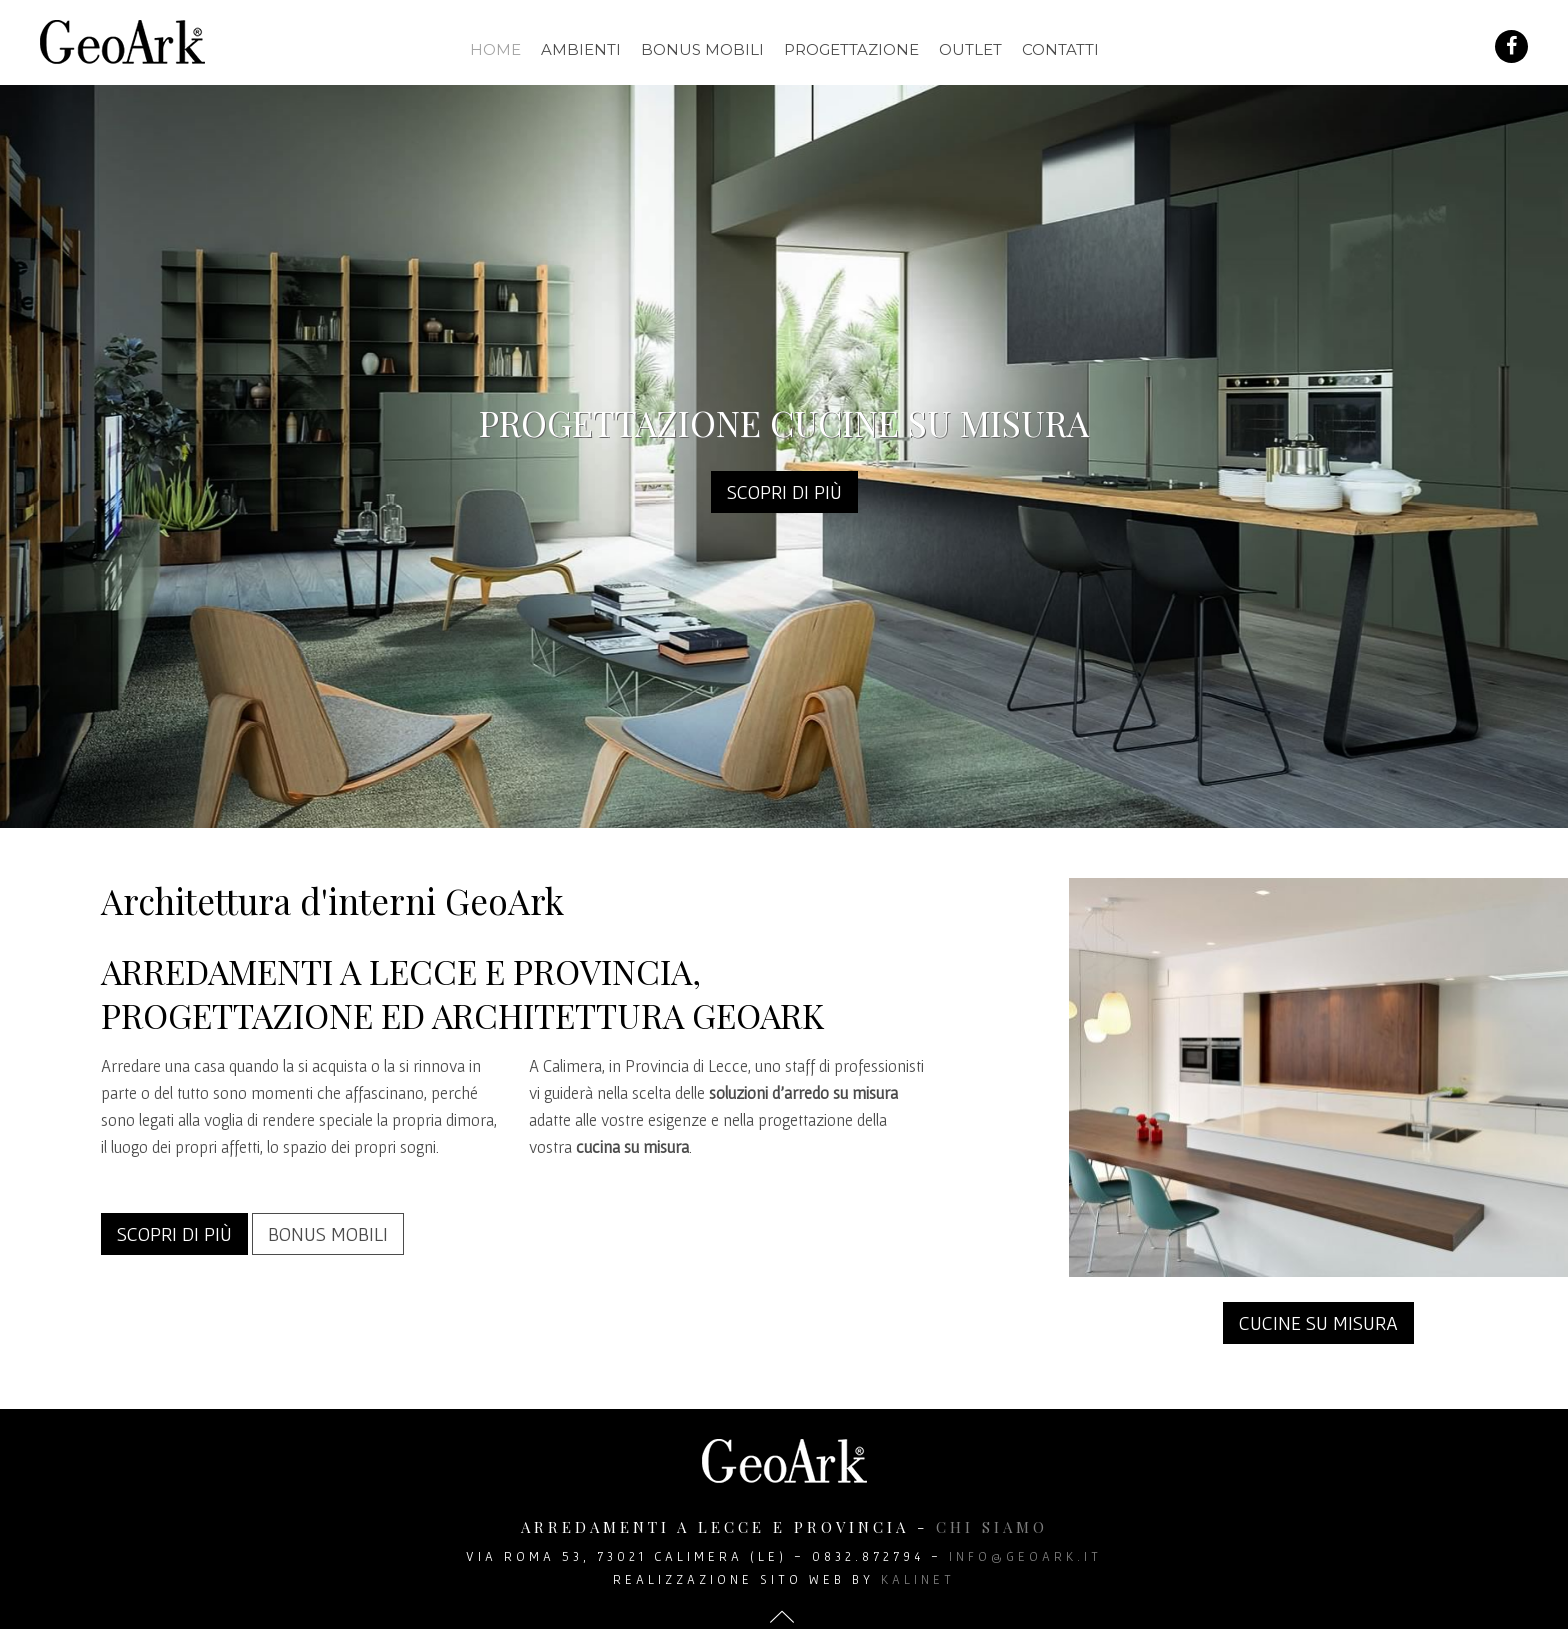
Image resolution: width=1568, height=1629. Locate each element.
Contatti (1060, 49)
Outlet (970, 49)
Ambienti (581, 49)
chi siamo (992, 1527)
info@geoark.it (1025, 1556)
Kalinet (918, 1579)
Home (495, 49)
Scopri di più (784, 492)
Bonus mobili (702, 49)
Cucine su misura (1318, 1323)
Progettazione (851, 49)
